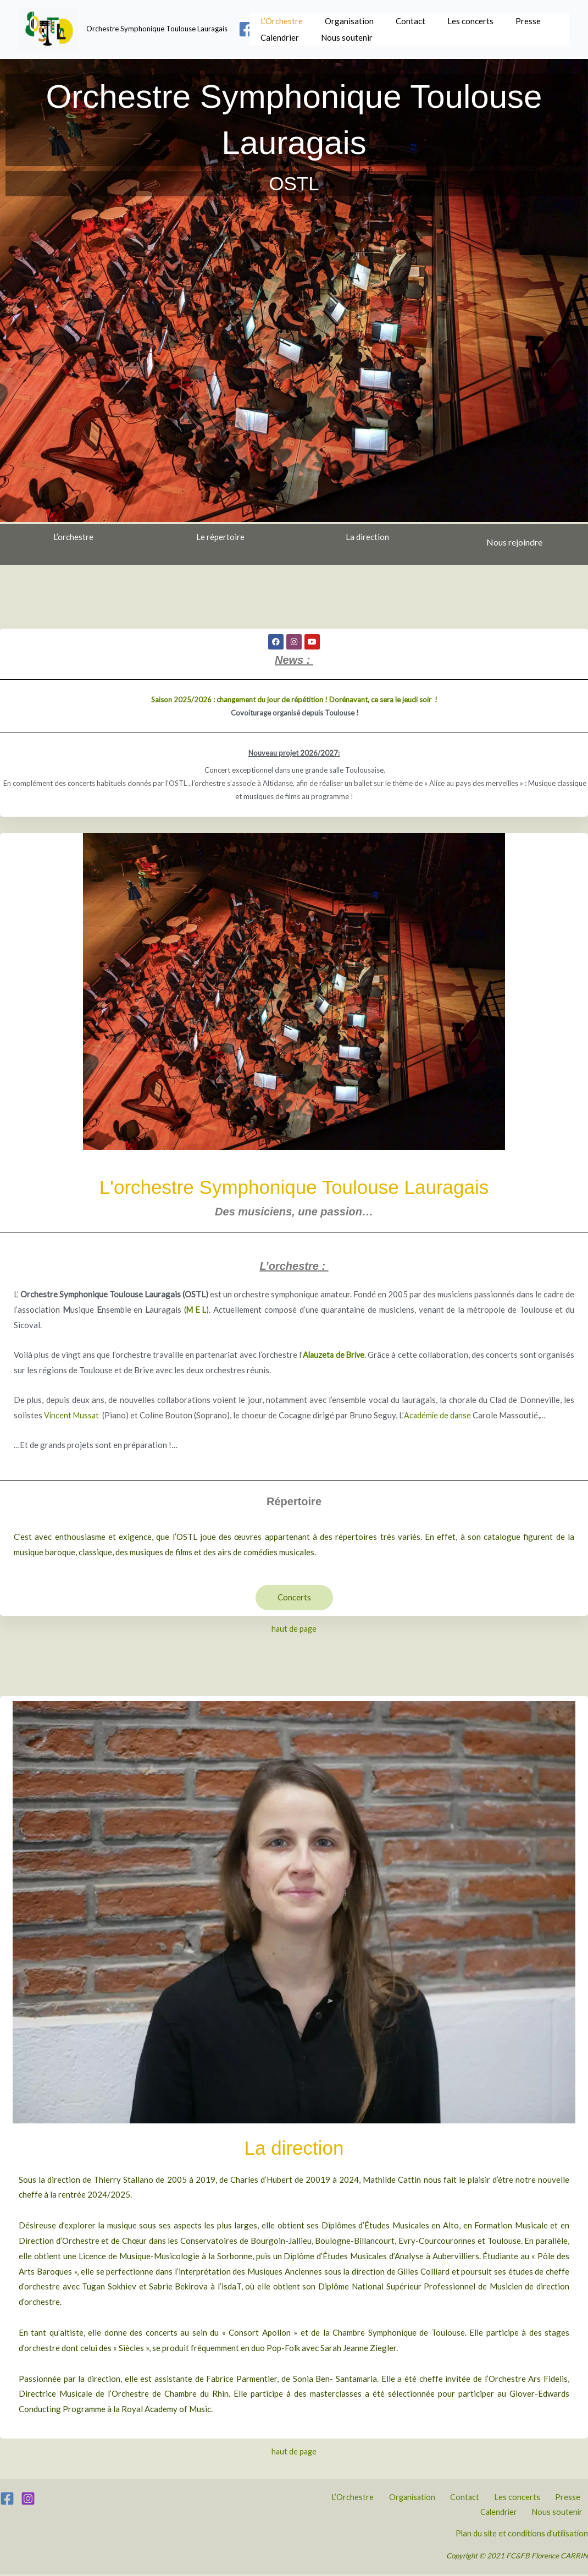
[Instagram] (28, 2499)
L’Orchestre (279, 18)
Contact (402, 18)
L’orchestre (73, 537)
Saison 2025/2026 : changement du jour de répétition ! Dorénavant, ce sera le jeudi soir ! (294, 699)
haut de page (294, 1629)
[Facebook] (246, 29)
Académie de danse (440, 1415)
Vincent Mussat (72, 1415)
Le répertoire (220, 537)
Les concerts (459, 18)
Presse (514, 18)
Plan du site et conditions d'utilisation (518, 2535)
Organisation (343, 18)
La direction (367, 537)
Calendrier (277, 37)
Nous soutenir (341, 37)
